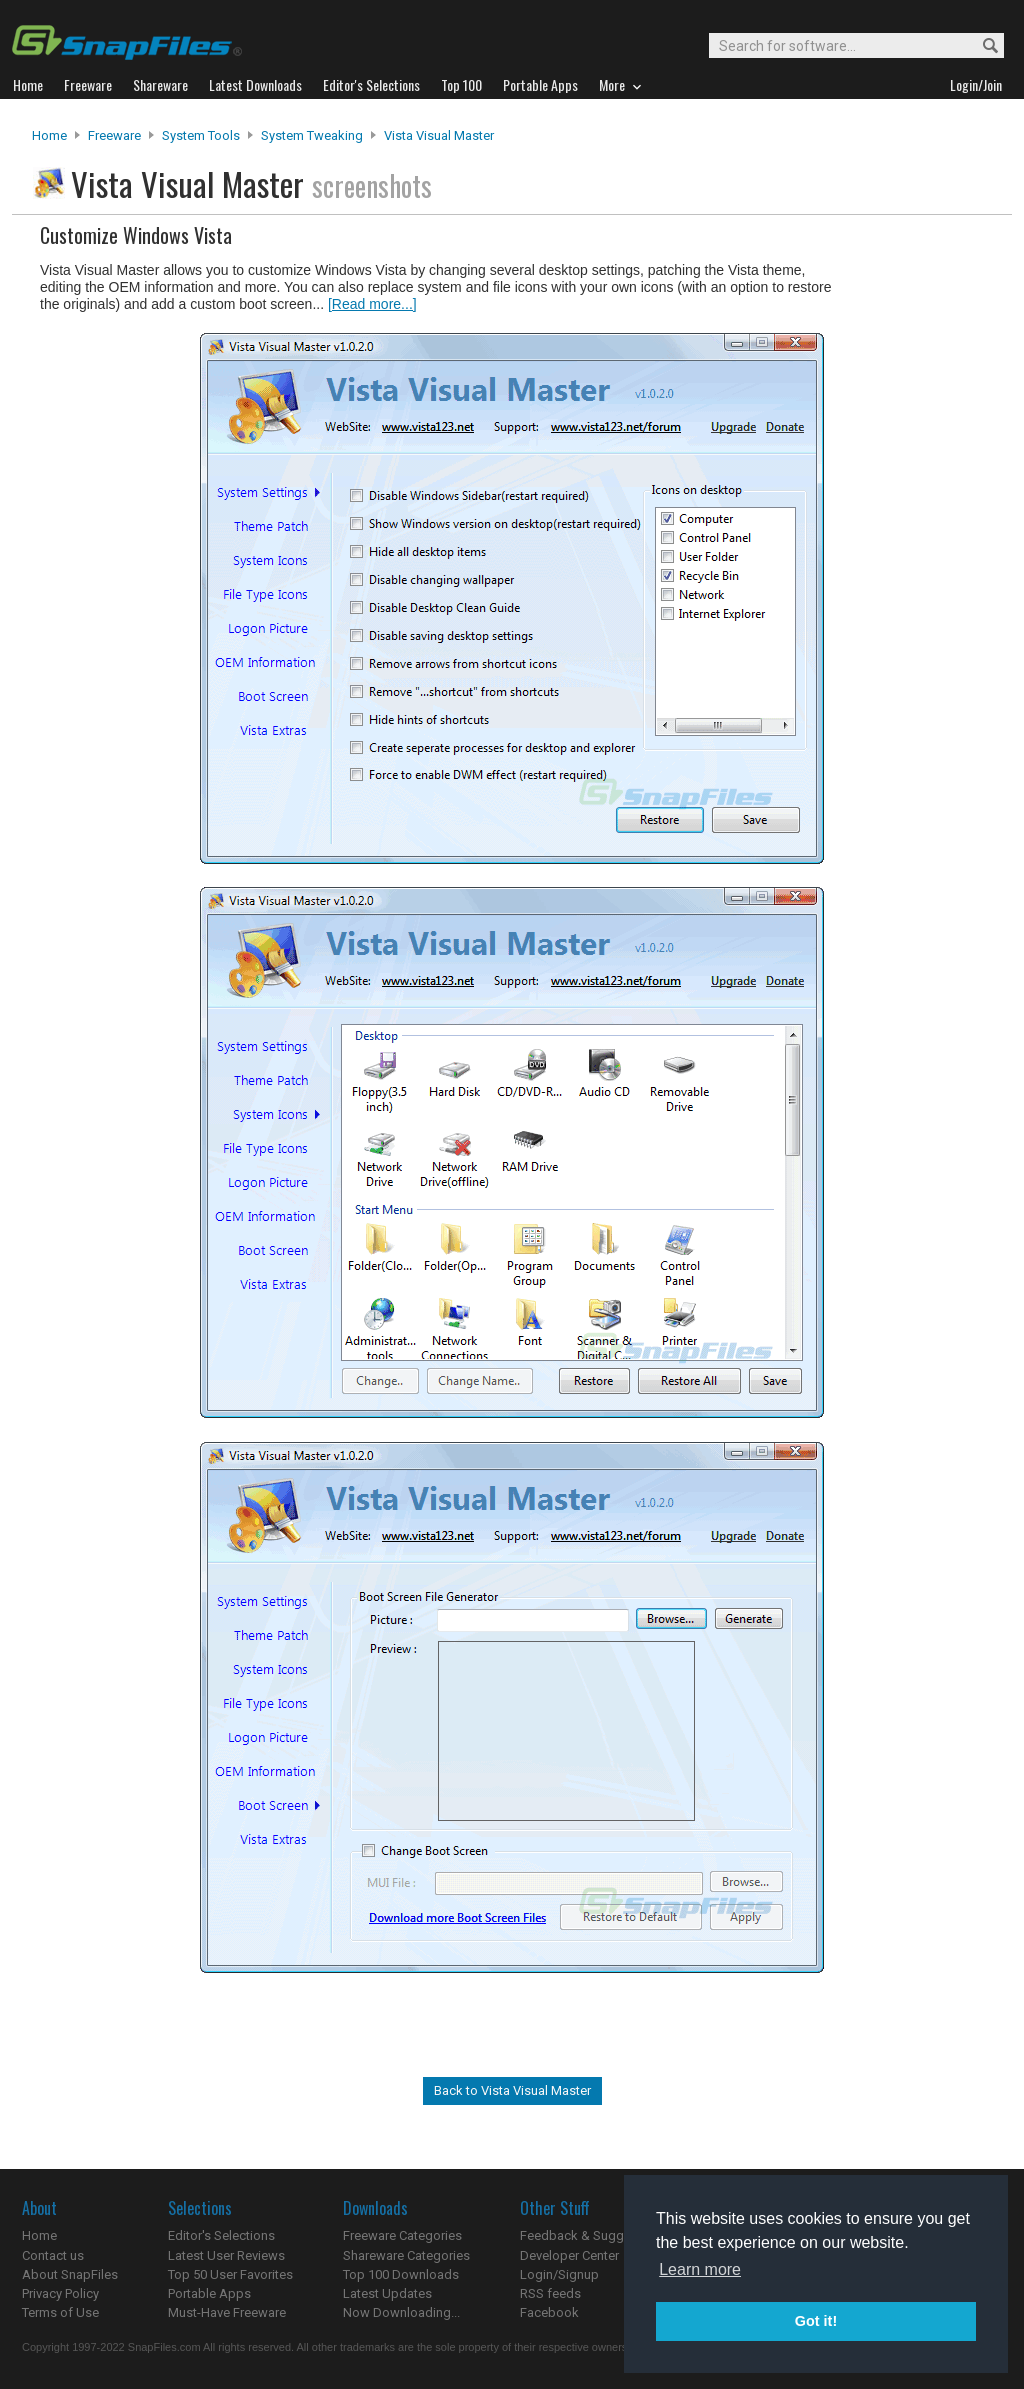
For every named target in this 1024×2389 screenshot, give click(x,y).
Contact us (53, 2255)
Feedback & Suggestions (593, 2235)
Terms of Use (60, 2312)
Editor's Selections (221, 2235)
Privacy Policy (60, 2293)
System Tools (201, 135)
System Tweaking (312, 135)
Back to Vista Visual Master (512, 2090)
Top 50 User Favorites (230, 2274)
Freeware (114, 135)
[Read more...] (372, 304)
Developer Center (569, 2255)
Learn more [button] (700, 2269)
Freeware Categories (402, 2235)
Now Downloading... (401, 2312)
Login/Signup (559, 2274)
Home (49, 135)
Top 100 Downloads (401, 2274)
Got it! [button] (816, 2321)
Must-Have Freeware (227, 2312)
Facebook (549, 2312)
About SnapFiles (70, 2274)
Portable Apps (209, 2293)
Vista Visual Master (439, 135)
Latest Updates (387, 2293)
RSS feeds (550, 2293)
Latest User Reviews (226, 2255)
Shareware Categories (406, 2255)
